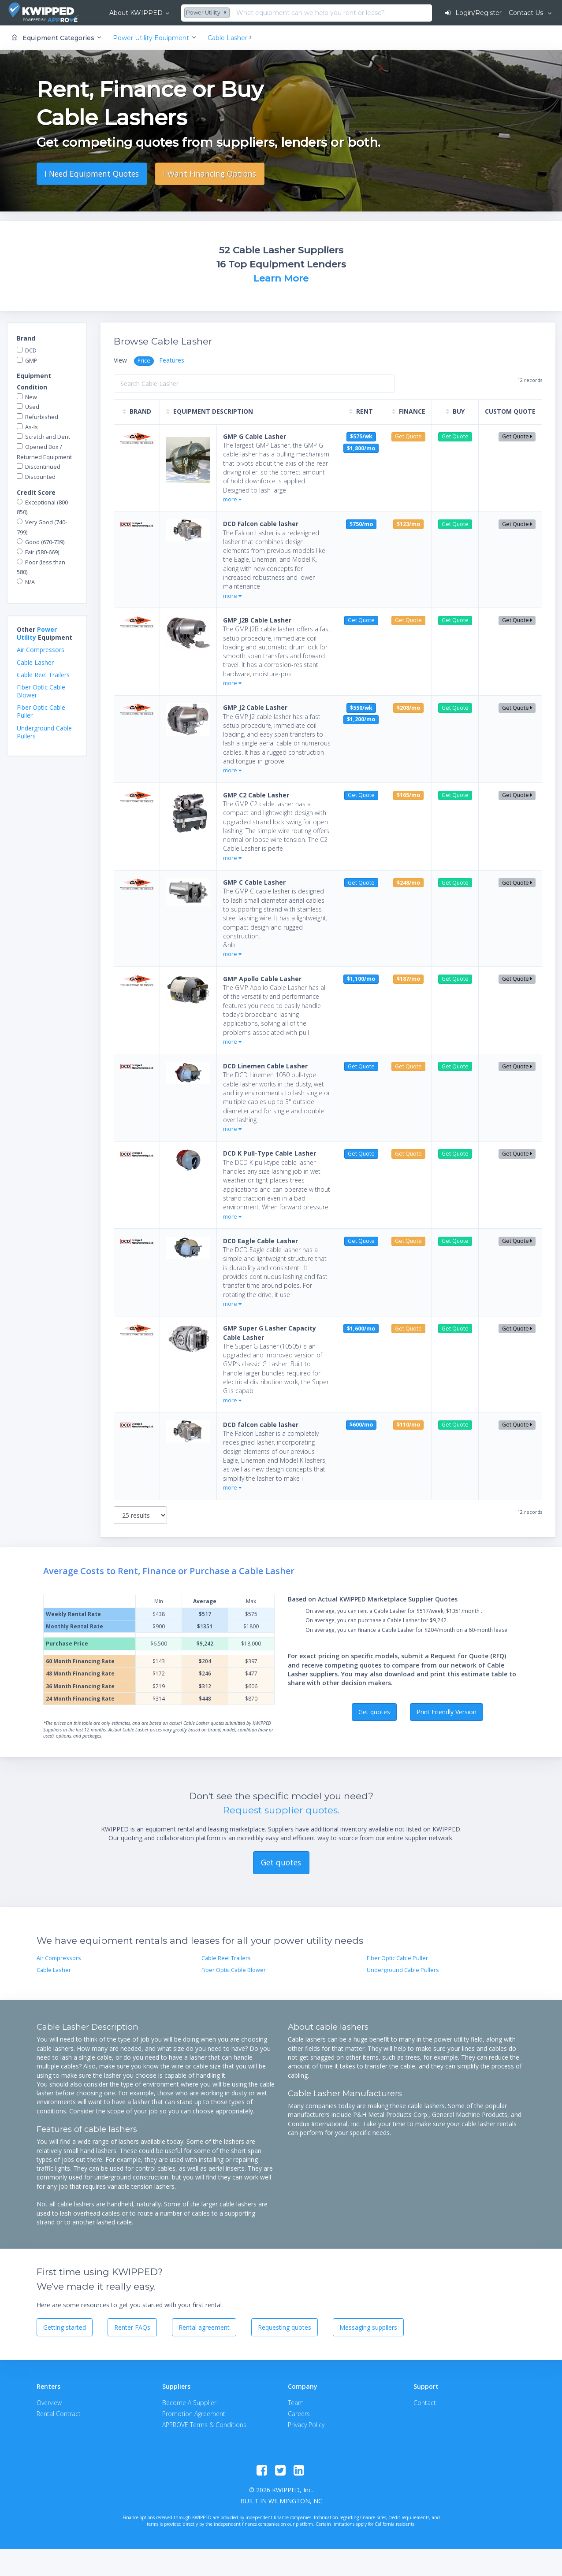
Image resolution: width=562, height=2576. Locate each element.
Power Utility (37, 633)
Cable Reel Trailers (43, 675)
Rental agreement (204, 2327)
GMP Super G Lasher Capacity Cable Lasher (269, 1332)
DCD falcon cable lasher (260, 1424)
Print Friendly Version (446, 1712)
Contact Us (527, 13)
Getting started (64, 2327)
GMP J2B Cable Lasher (257, 620)
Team (296, 2402)
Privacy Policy (306, 2424)
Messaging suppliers (368, 2327)
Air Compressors (40, 649)
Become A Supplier (189, 2402)
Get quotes (374, 1712)
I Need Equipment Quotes (92, 173)
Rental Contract (59, 2413)
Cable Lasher (35, 662)
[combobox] (208, 13)
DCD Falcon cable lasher (260, 523)
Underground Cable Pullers (44, 732)
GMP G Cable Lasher (254, 436)
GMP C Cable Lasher (254, 882)
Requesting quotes (284, 2327)
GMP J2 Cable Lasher (255, 707)
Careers (299, 2413)
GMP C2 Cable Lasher (256, 795)
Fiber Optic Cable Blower (41, 691)
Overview (49, 2402)
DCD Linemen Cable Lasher (265, 1066)
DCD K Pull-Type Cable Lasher (269, 1153)
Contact (424, 2402)
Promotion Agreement (193, 2413)
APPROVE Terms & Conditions (204, 2424)
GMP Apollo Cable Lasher (262, 979)
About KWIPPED (136, 13)
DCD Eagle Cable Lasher (260, 1241)
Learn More (281, 278)
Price (144, 360)
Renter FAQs (132, 2327)
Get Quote (517, 436)
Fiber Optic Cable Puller (41, 711)
